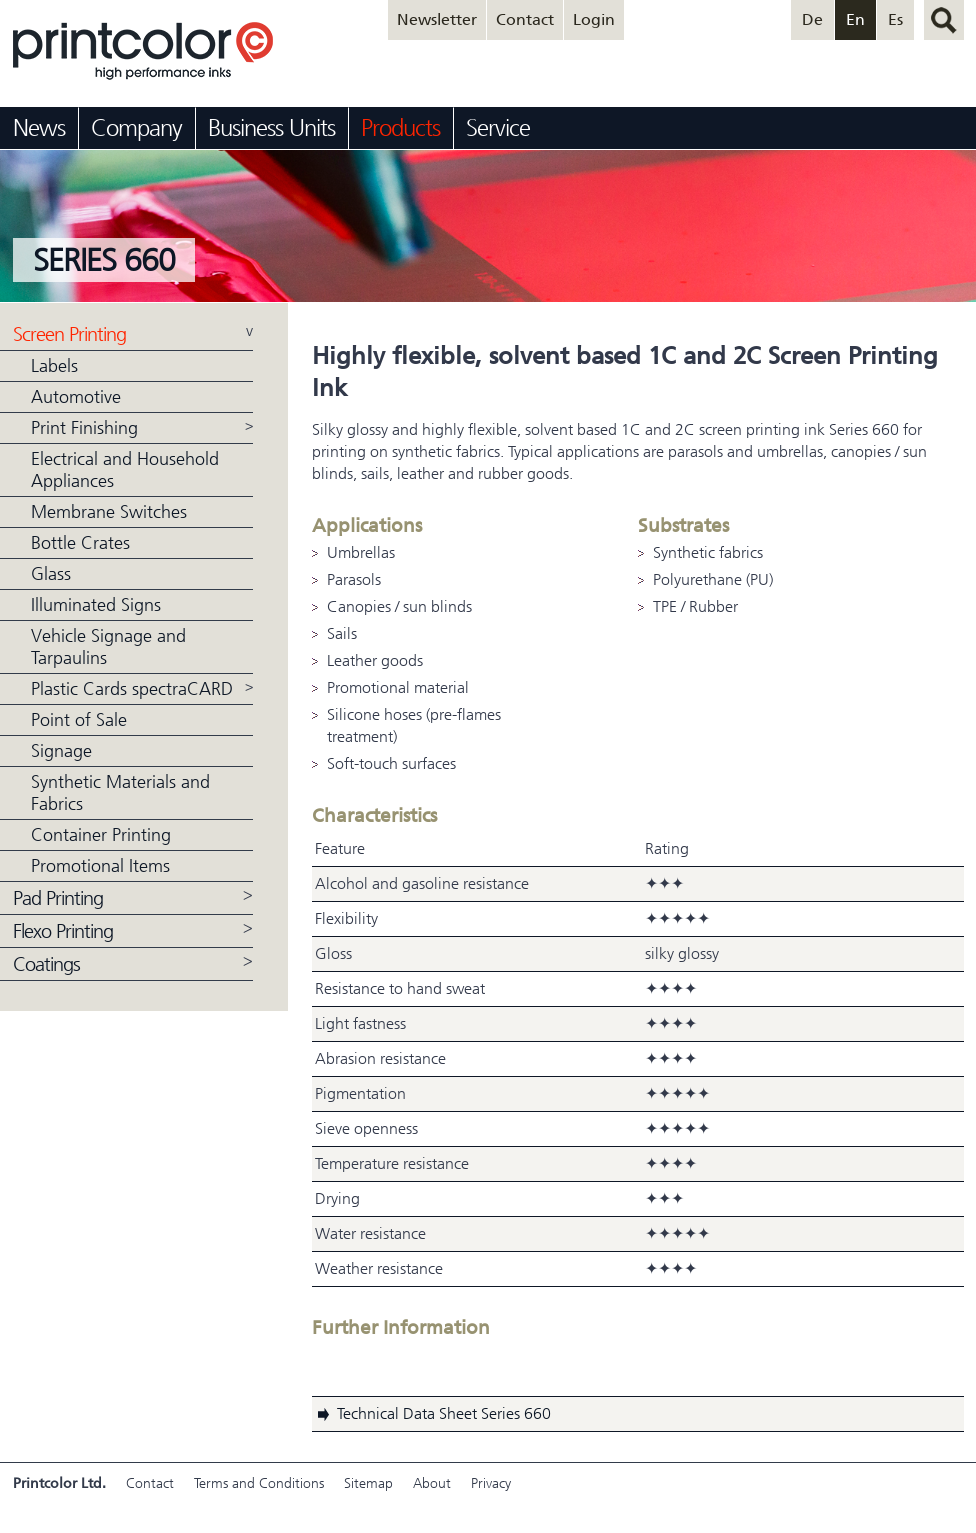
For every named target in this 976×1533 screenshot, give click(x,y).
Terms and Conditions (259, 1483)
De (812, 19)
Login (594, 19)
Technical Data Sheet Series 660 (444, 1413)
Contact (525, 19)
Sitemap (368, 1483)
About (432, 1483)
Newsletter (437, 19)
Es (895, 19)
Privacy (491, 1483)
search (944, 20)
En (855, 19)
